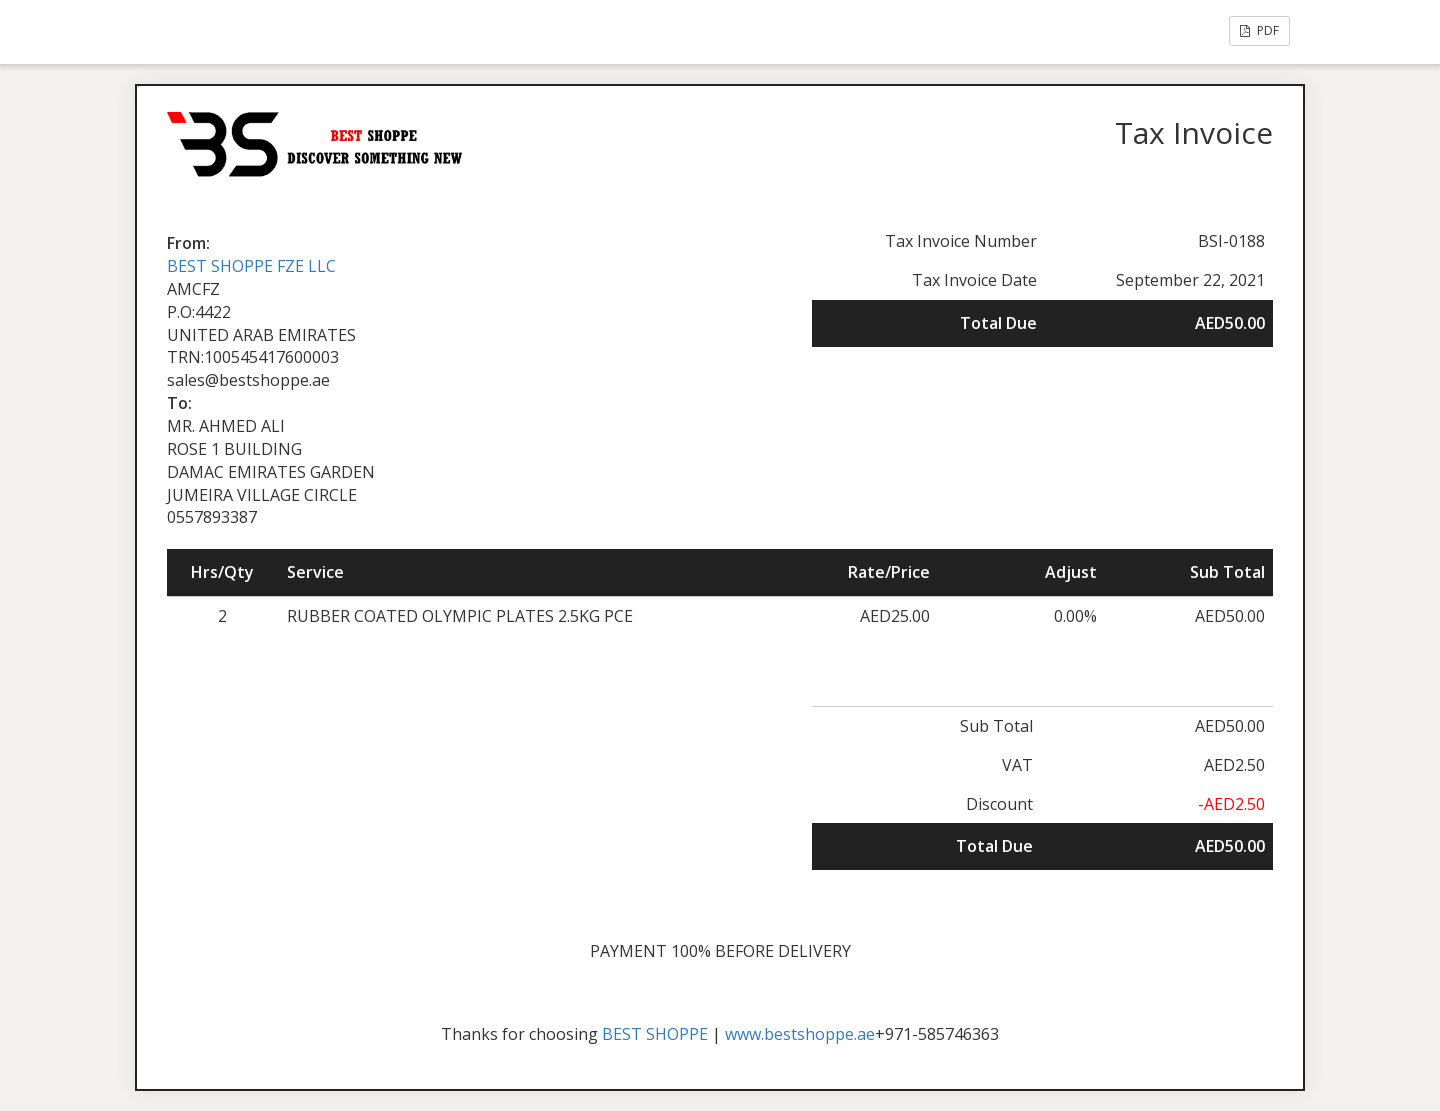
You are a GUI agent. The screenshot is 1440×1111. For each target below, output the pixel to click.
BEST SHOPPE (655, 1034)
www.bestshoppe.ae (800, 1034)
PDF (1259, 30)
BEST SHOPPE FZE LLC (251, 266)
